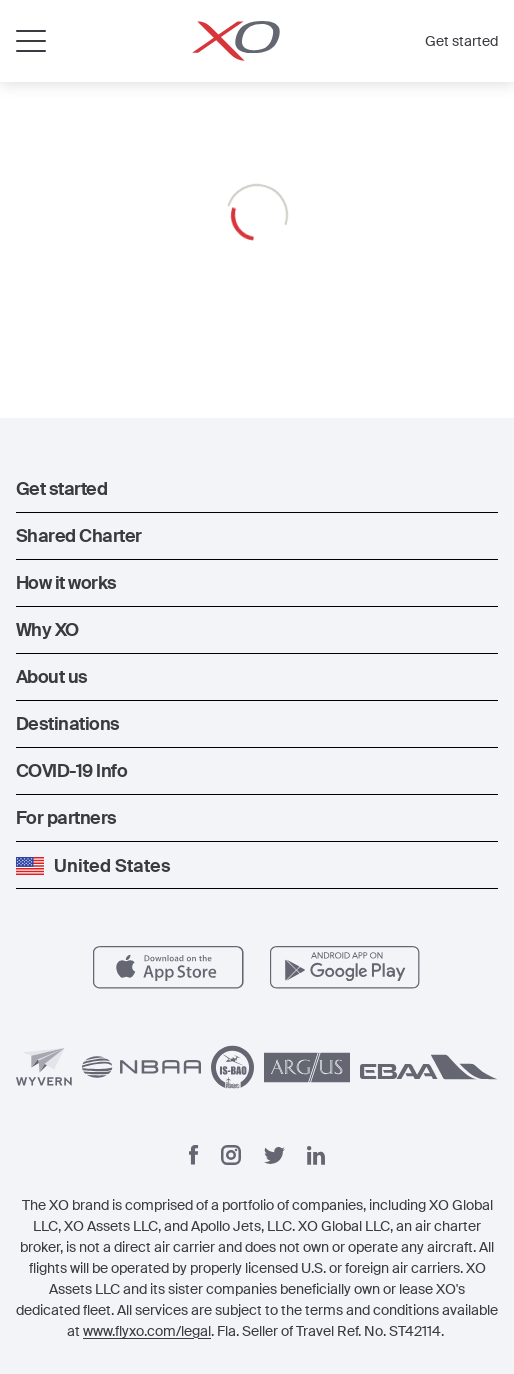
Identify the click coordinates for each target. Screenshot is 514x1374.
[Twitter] (274, 1155)
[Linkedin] (316, 1155)
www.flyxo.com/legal (147, 1331)
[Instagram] (231, 1155)
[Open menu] (31, 41)
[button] (257, 489)
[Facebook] (194, 1155)
